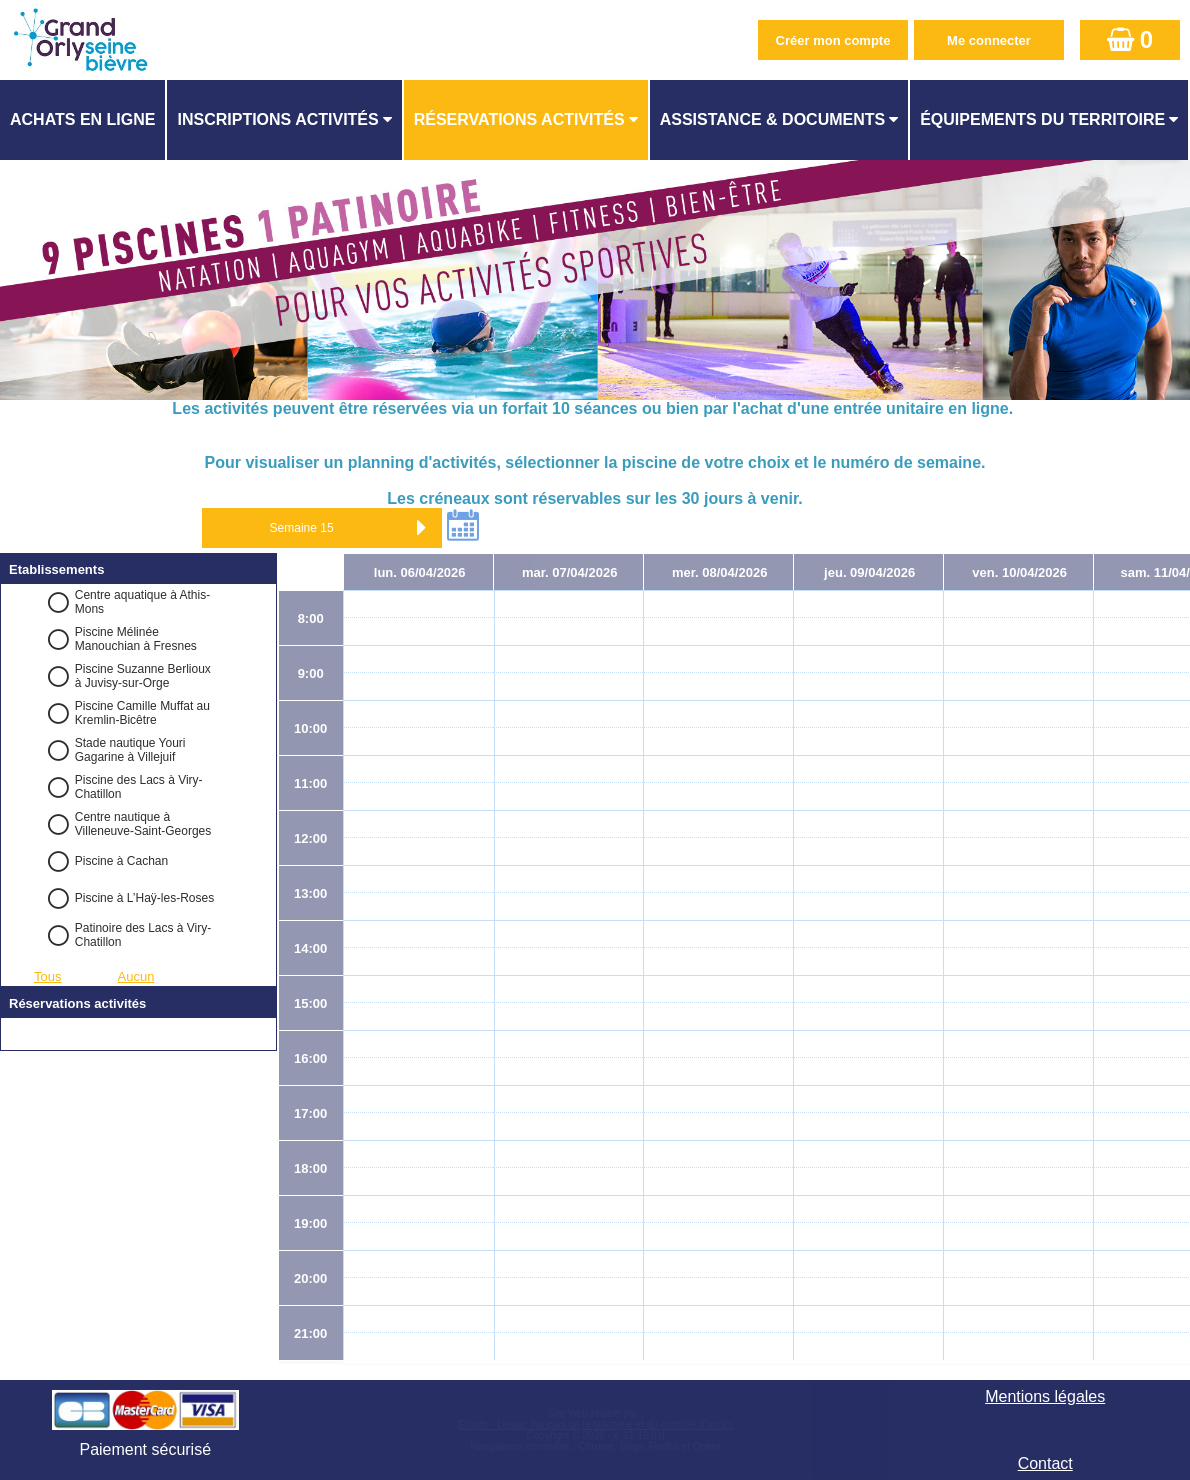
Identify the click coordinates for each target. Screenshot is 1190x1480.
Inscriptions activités (277, 119)
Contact (1045, 1463)
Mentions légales (1045, 1396)
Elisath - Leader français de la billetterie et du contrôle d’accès (595, 1424)
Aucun (136, 976)
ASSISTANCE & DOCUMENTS (773, 119)
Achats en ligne (82, 119)
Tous (47, 976)
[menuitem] (83, 120)
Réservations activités (519, 119)
